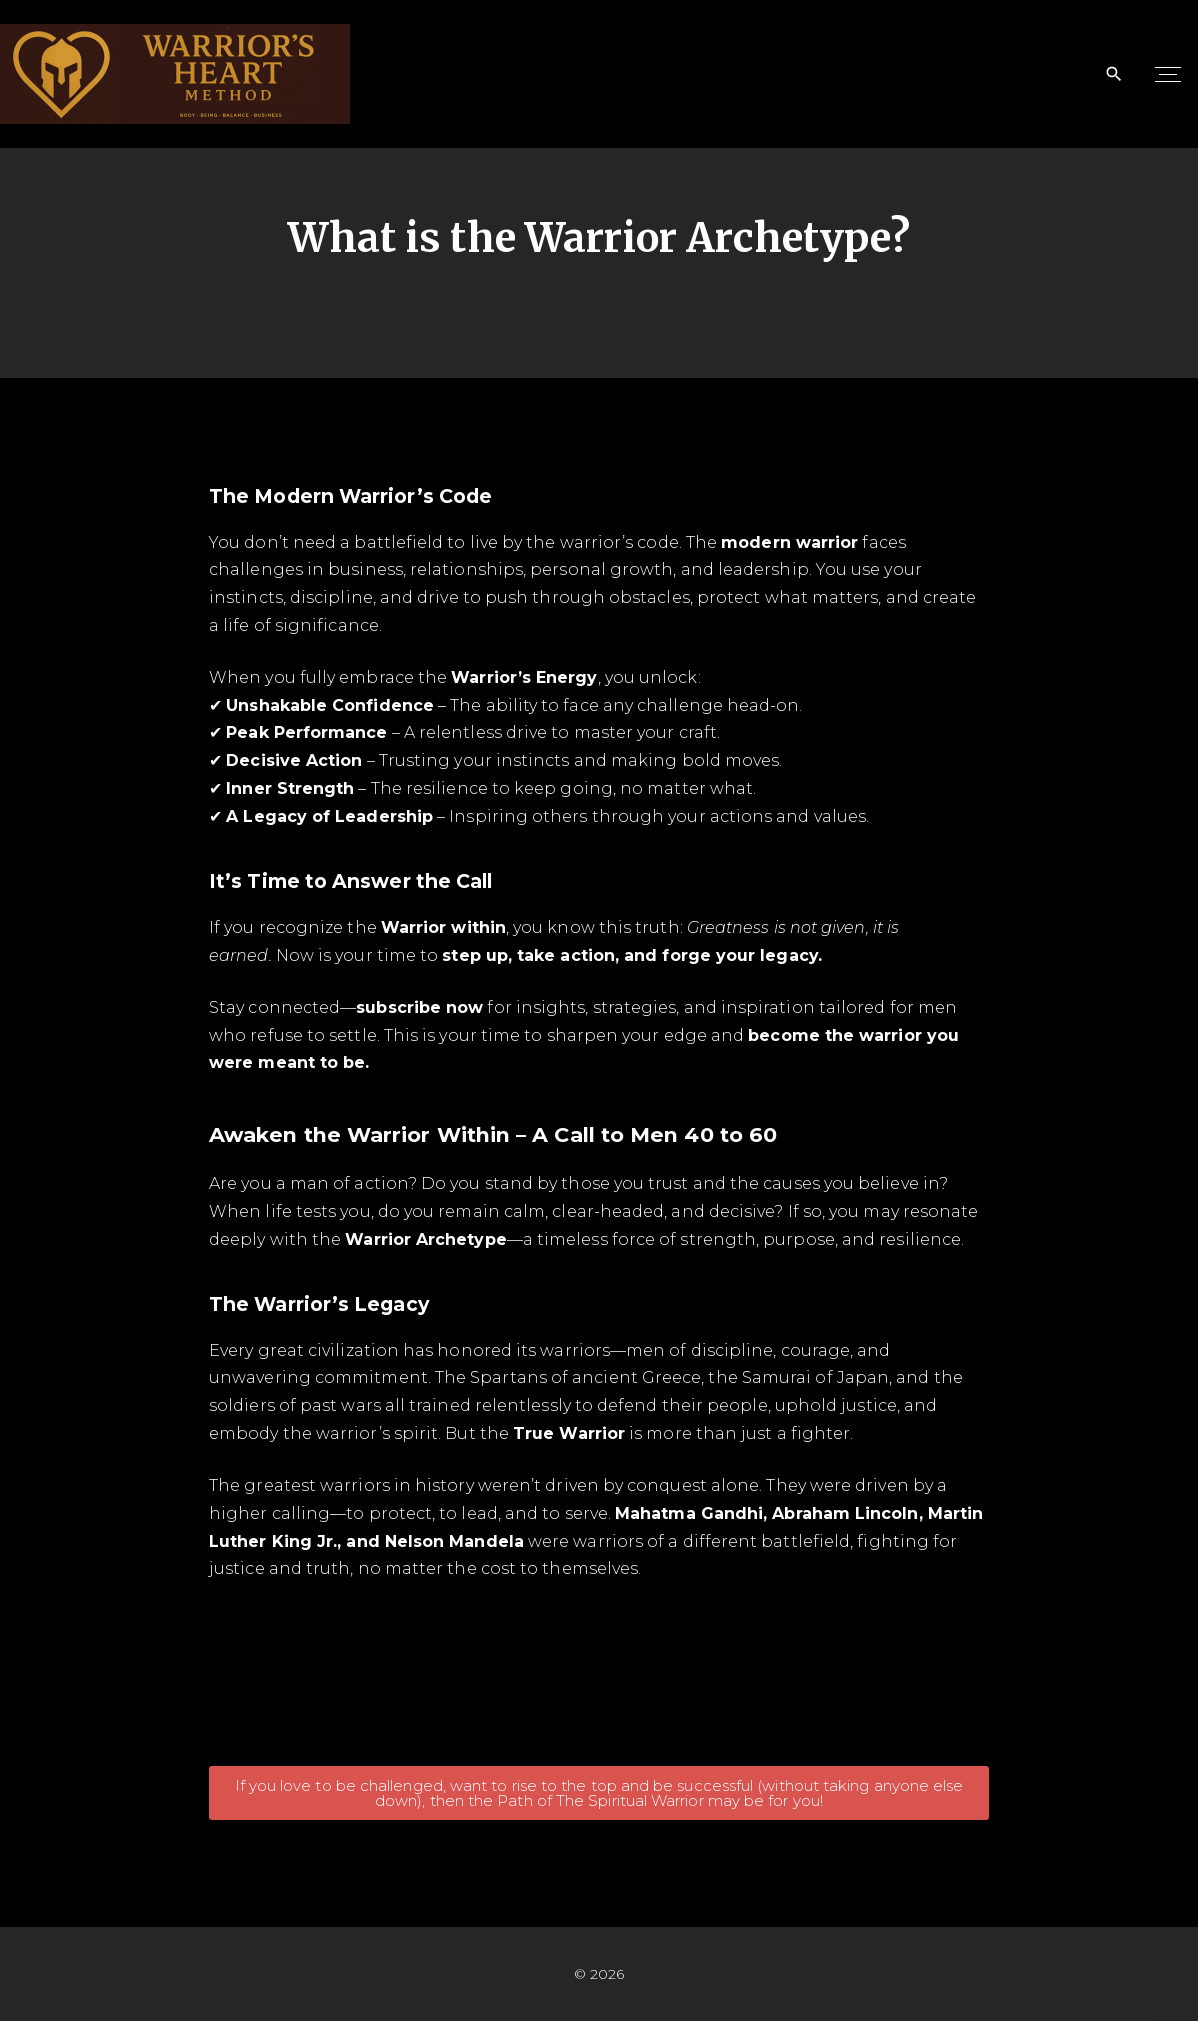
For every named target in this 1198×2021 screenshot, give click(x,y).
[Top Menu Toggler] (1168, 74)
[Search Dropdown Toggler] (1114, 74)
